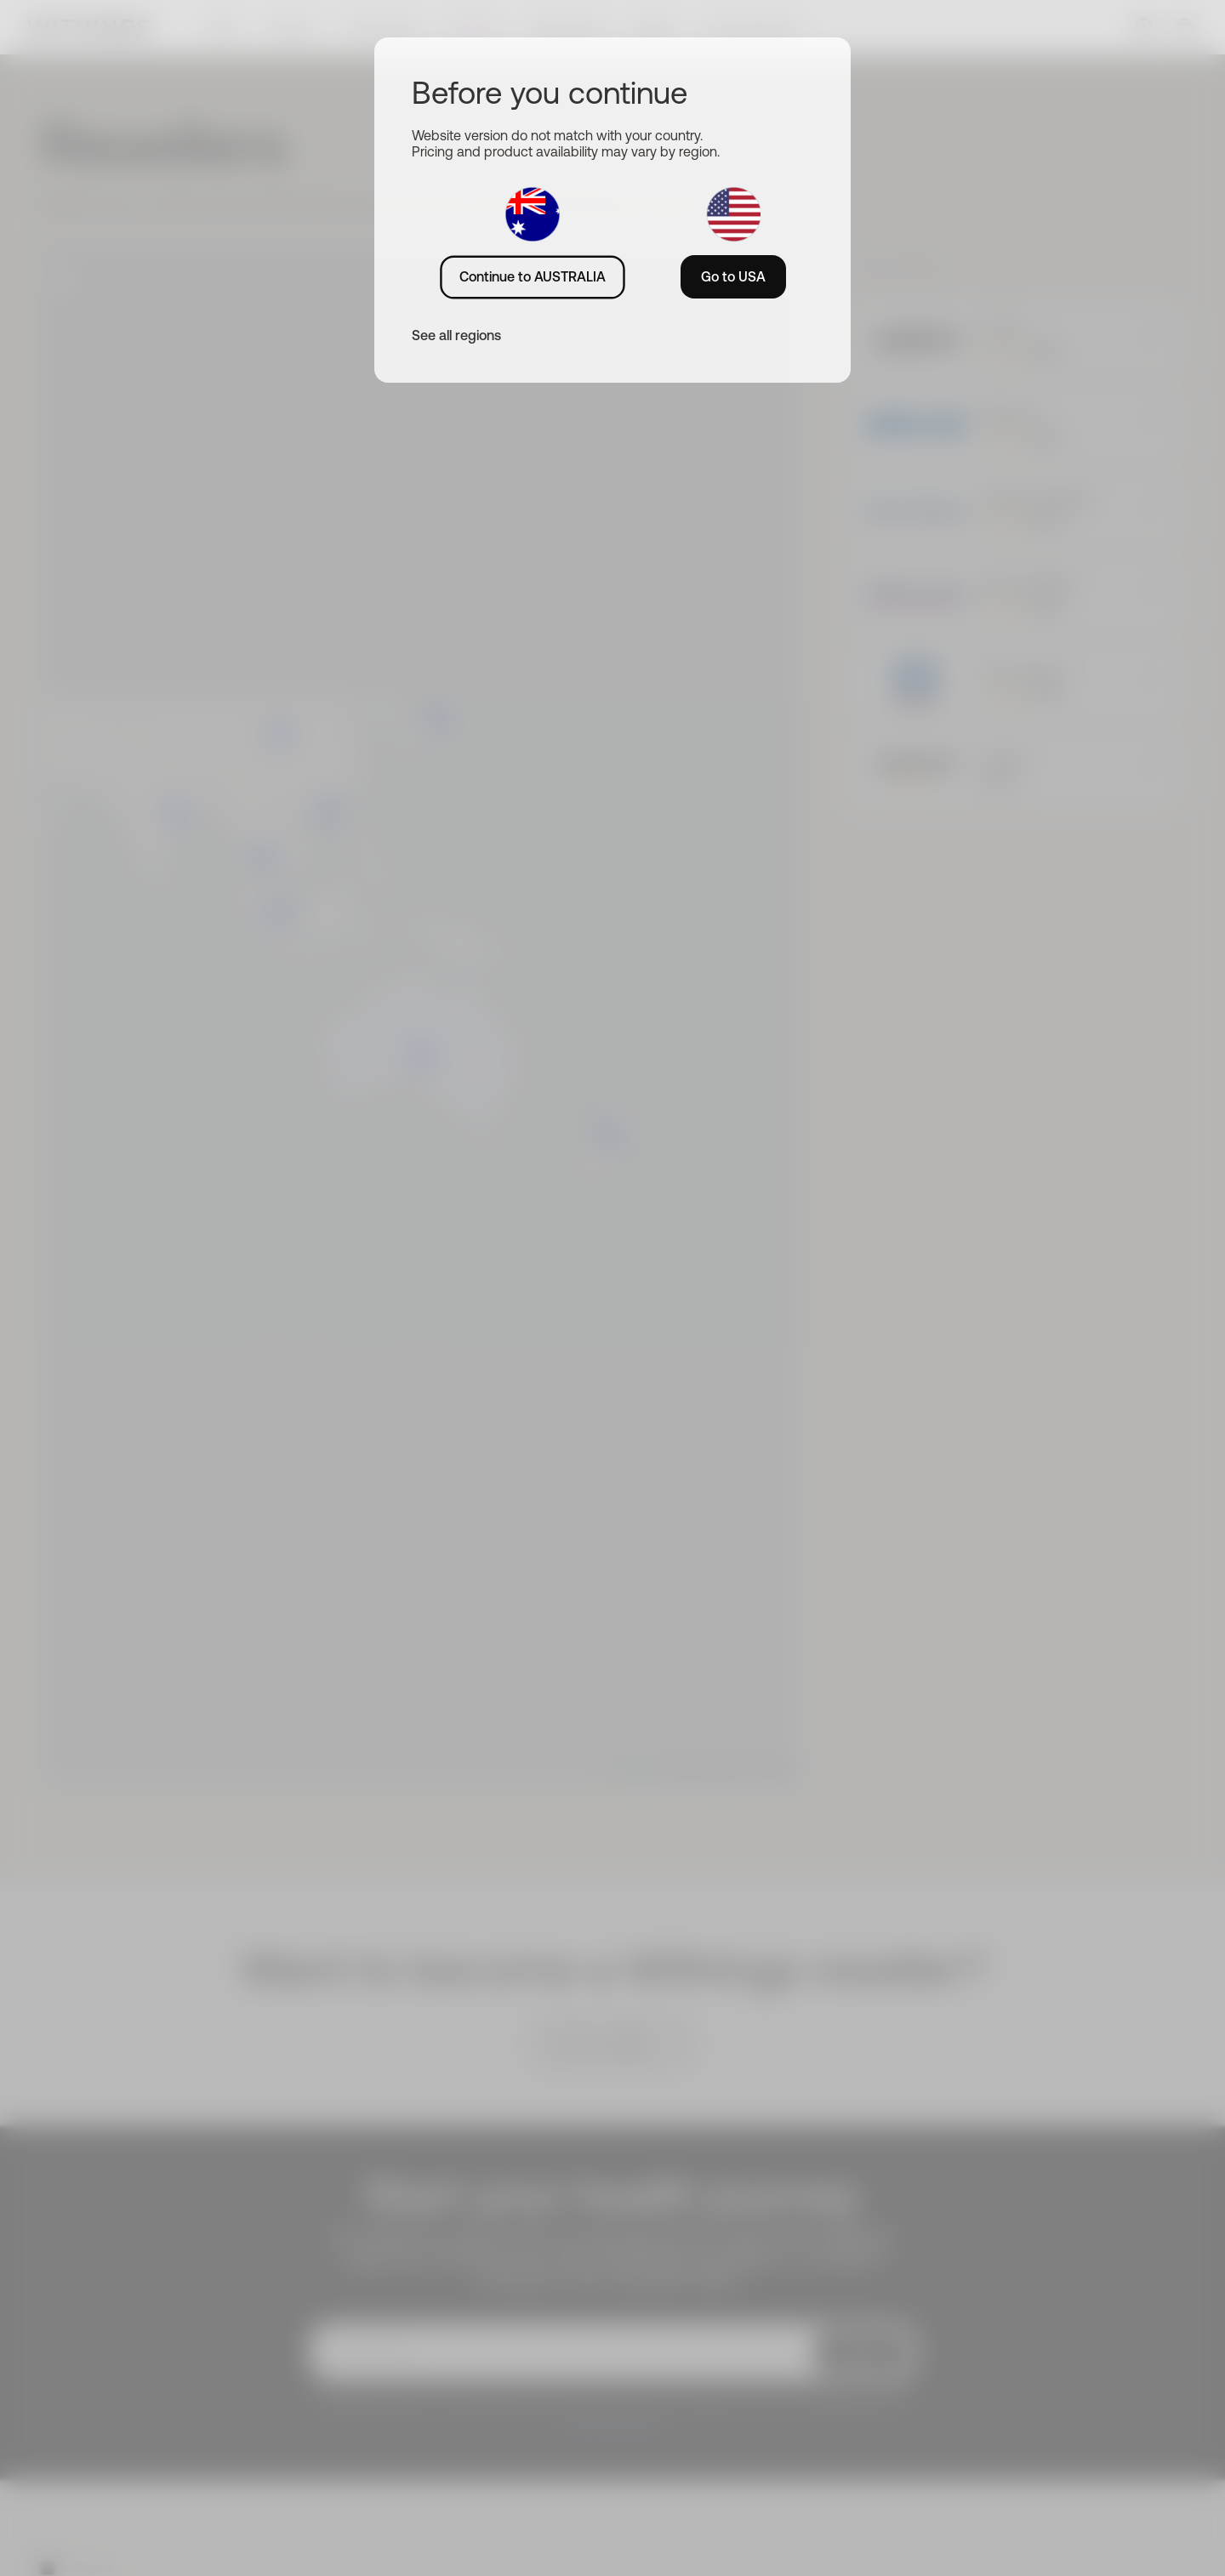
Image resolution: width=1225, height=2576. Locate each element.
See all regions (456, 335)
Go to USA (733, 276)
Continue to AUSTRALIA (532, 276)
